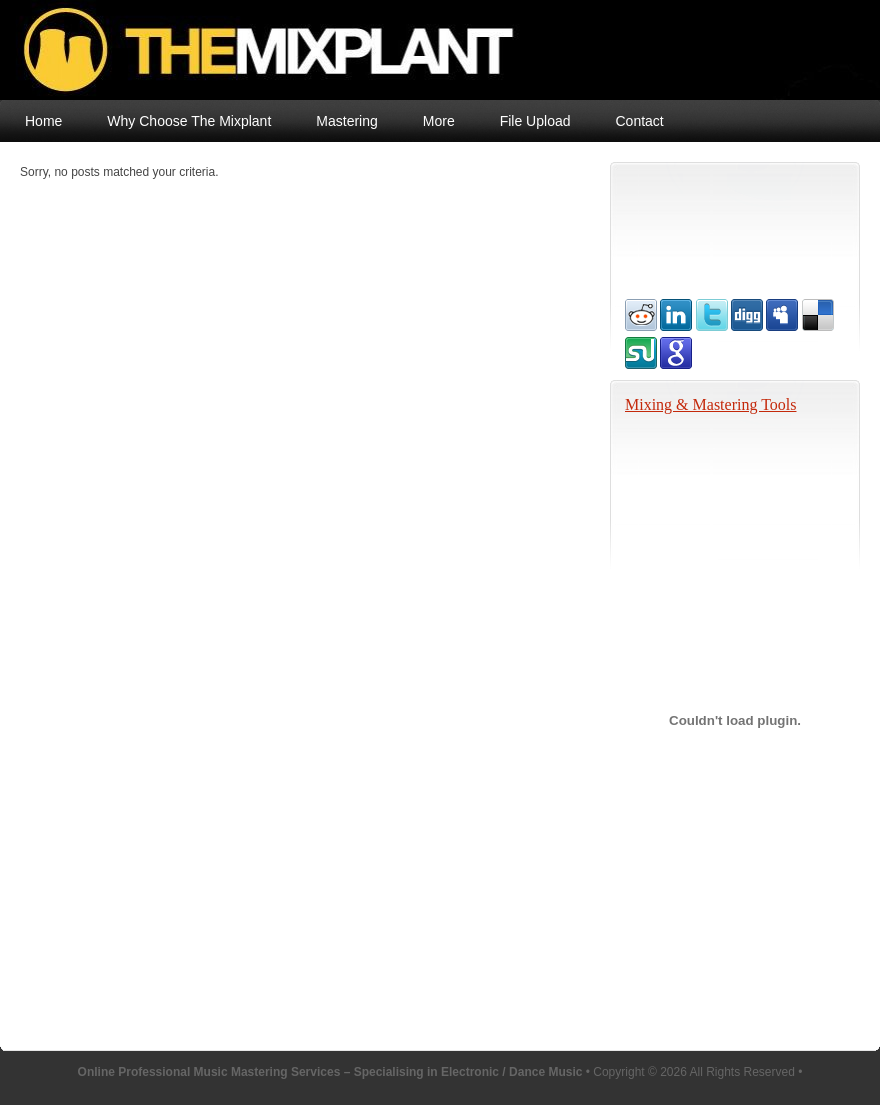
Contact (640, 121)
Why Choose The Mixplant (189, 121)
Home (43, 121)
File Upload (535, 121)
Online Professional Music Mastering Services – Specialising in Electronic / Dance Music (407, 50)
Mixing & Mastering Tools (710, 404)
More (439, 121)
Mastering (346, 121)
